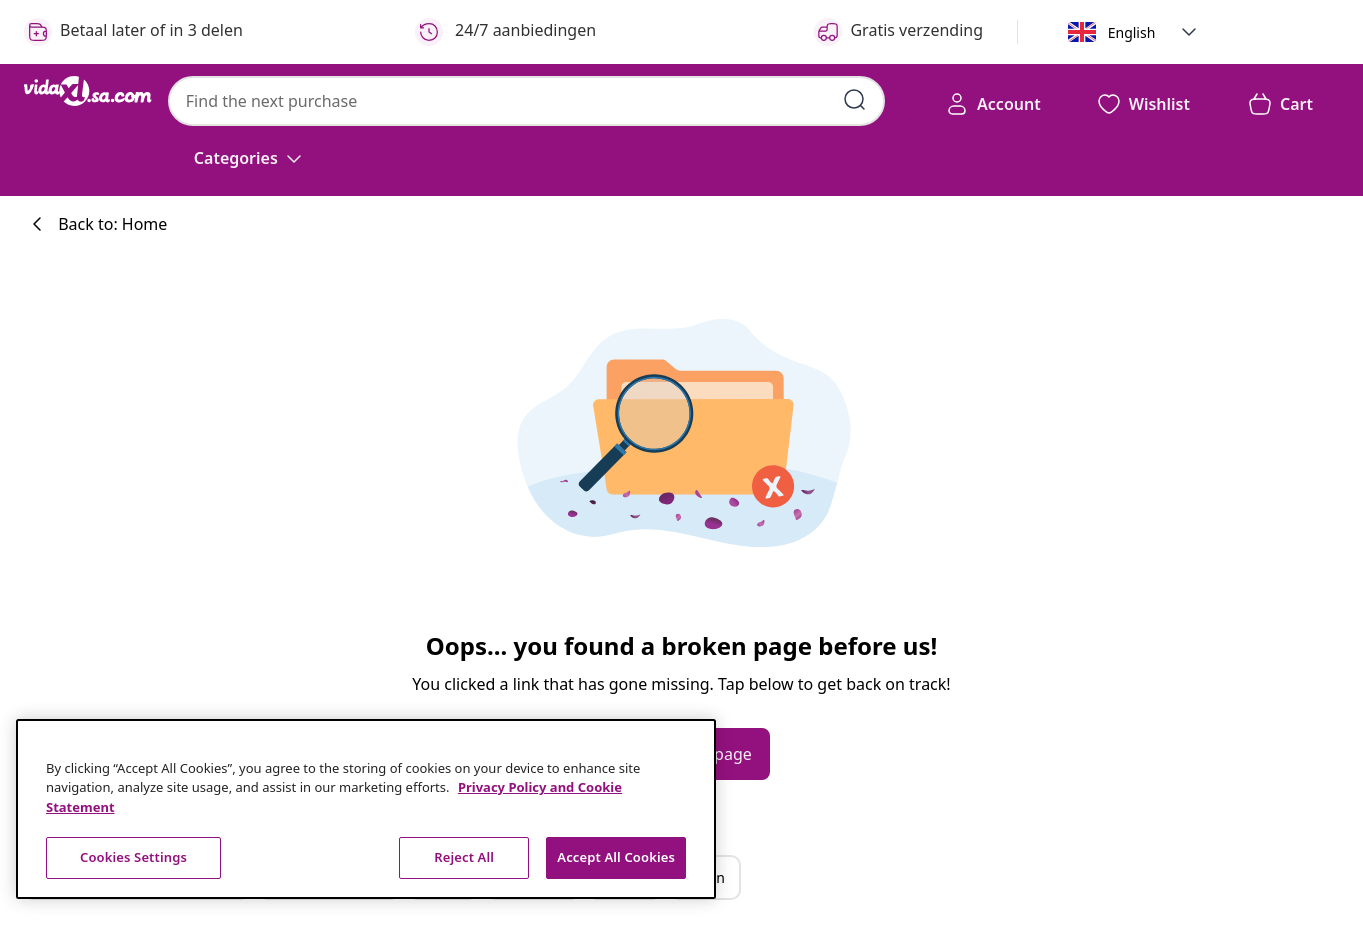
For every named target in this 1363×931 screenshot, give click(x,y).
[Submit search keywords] (855, 100)
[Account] (993, 104)
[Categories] (250, 158)
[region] (366, 809)
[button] (1189, 32)
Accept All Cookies (616, 857)
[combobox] (526, 101)
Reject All (464, 857)
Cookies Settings (133, 857)
